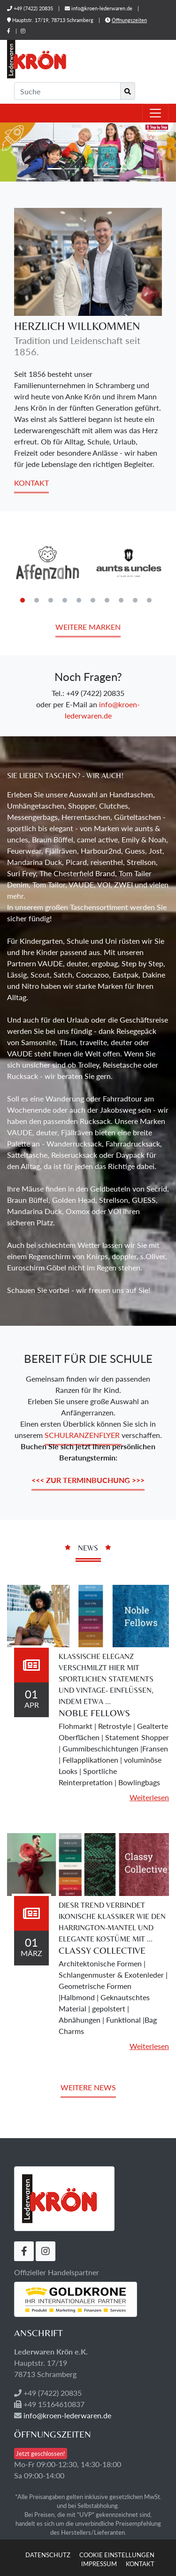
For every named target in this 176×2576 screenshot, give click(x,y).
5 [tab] (79, 600)
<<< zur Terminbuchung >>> (88, 1479)
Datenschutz (47, 2555)
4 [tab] (64, 600)
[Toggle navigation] (155, 113)
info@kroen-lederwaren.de (101, 8)
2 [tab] (36, 600)
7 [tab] (107, 600)
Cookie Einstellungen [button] (116, 2555)
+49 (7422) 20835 (33, 8)
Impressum (99, 2564)
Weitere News (88, 2087)
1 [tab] (22, 600)
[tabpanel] (47, 563)
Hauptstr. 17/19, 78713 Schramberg (51, 20)
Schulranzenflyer (83, 1434)
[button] (13, 151)
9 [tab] (135, 600)
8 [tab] (121, 600)
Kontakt (31, 482)
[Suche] (67, 91)
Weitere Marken (88, 626)
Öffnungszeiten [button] (129, 20)
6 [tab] (93, 600)
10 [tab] (149, 600)
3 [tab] (50, 600)
